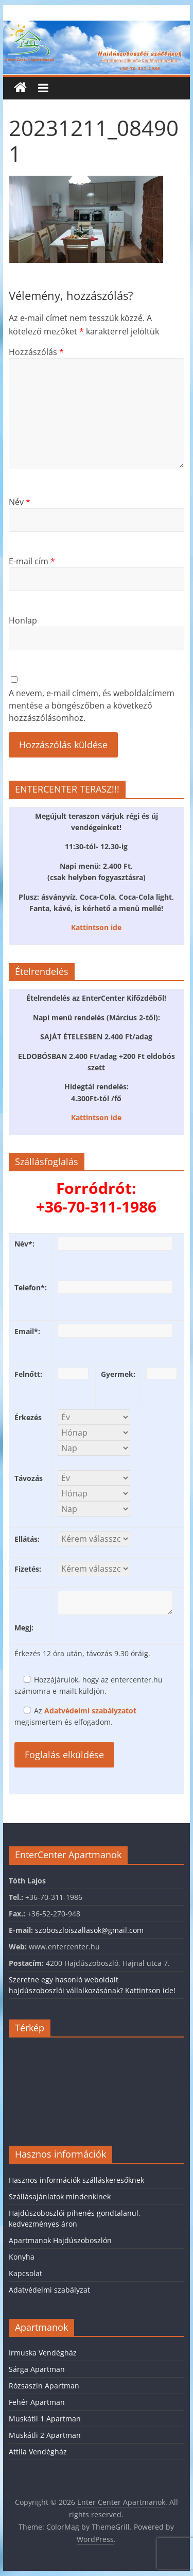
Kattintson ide (96, 927)
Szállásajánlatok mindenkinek (60, 2196)
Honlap (23, 620)
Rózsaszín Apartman (44, 2385)
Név (19, 502)
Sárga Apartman (37, 2369)
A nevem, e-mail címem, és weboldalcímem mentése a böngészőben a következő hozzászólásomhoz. (91, 705)
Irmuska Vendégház (43, 2353)
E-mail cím (32, 561)
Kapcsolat (25, 2273)
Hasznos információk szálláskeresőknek (76, 2180)
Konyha (21, 2257)
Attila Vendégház (38, 2451)
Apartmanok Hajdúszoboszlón (60, 2240)
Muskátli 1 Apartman (45, 2418)
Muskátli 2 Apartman (45, 2435)
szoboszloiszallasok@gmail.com (89, 1930)
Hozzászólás (36, 352)
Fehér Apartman (37, 2402)
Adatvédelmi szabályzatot (90, 1710)
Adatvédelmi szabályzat (49, 2290)
